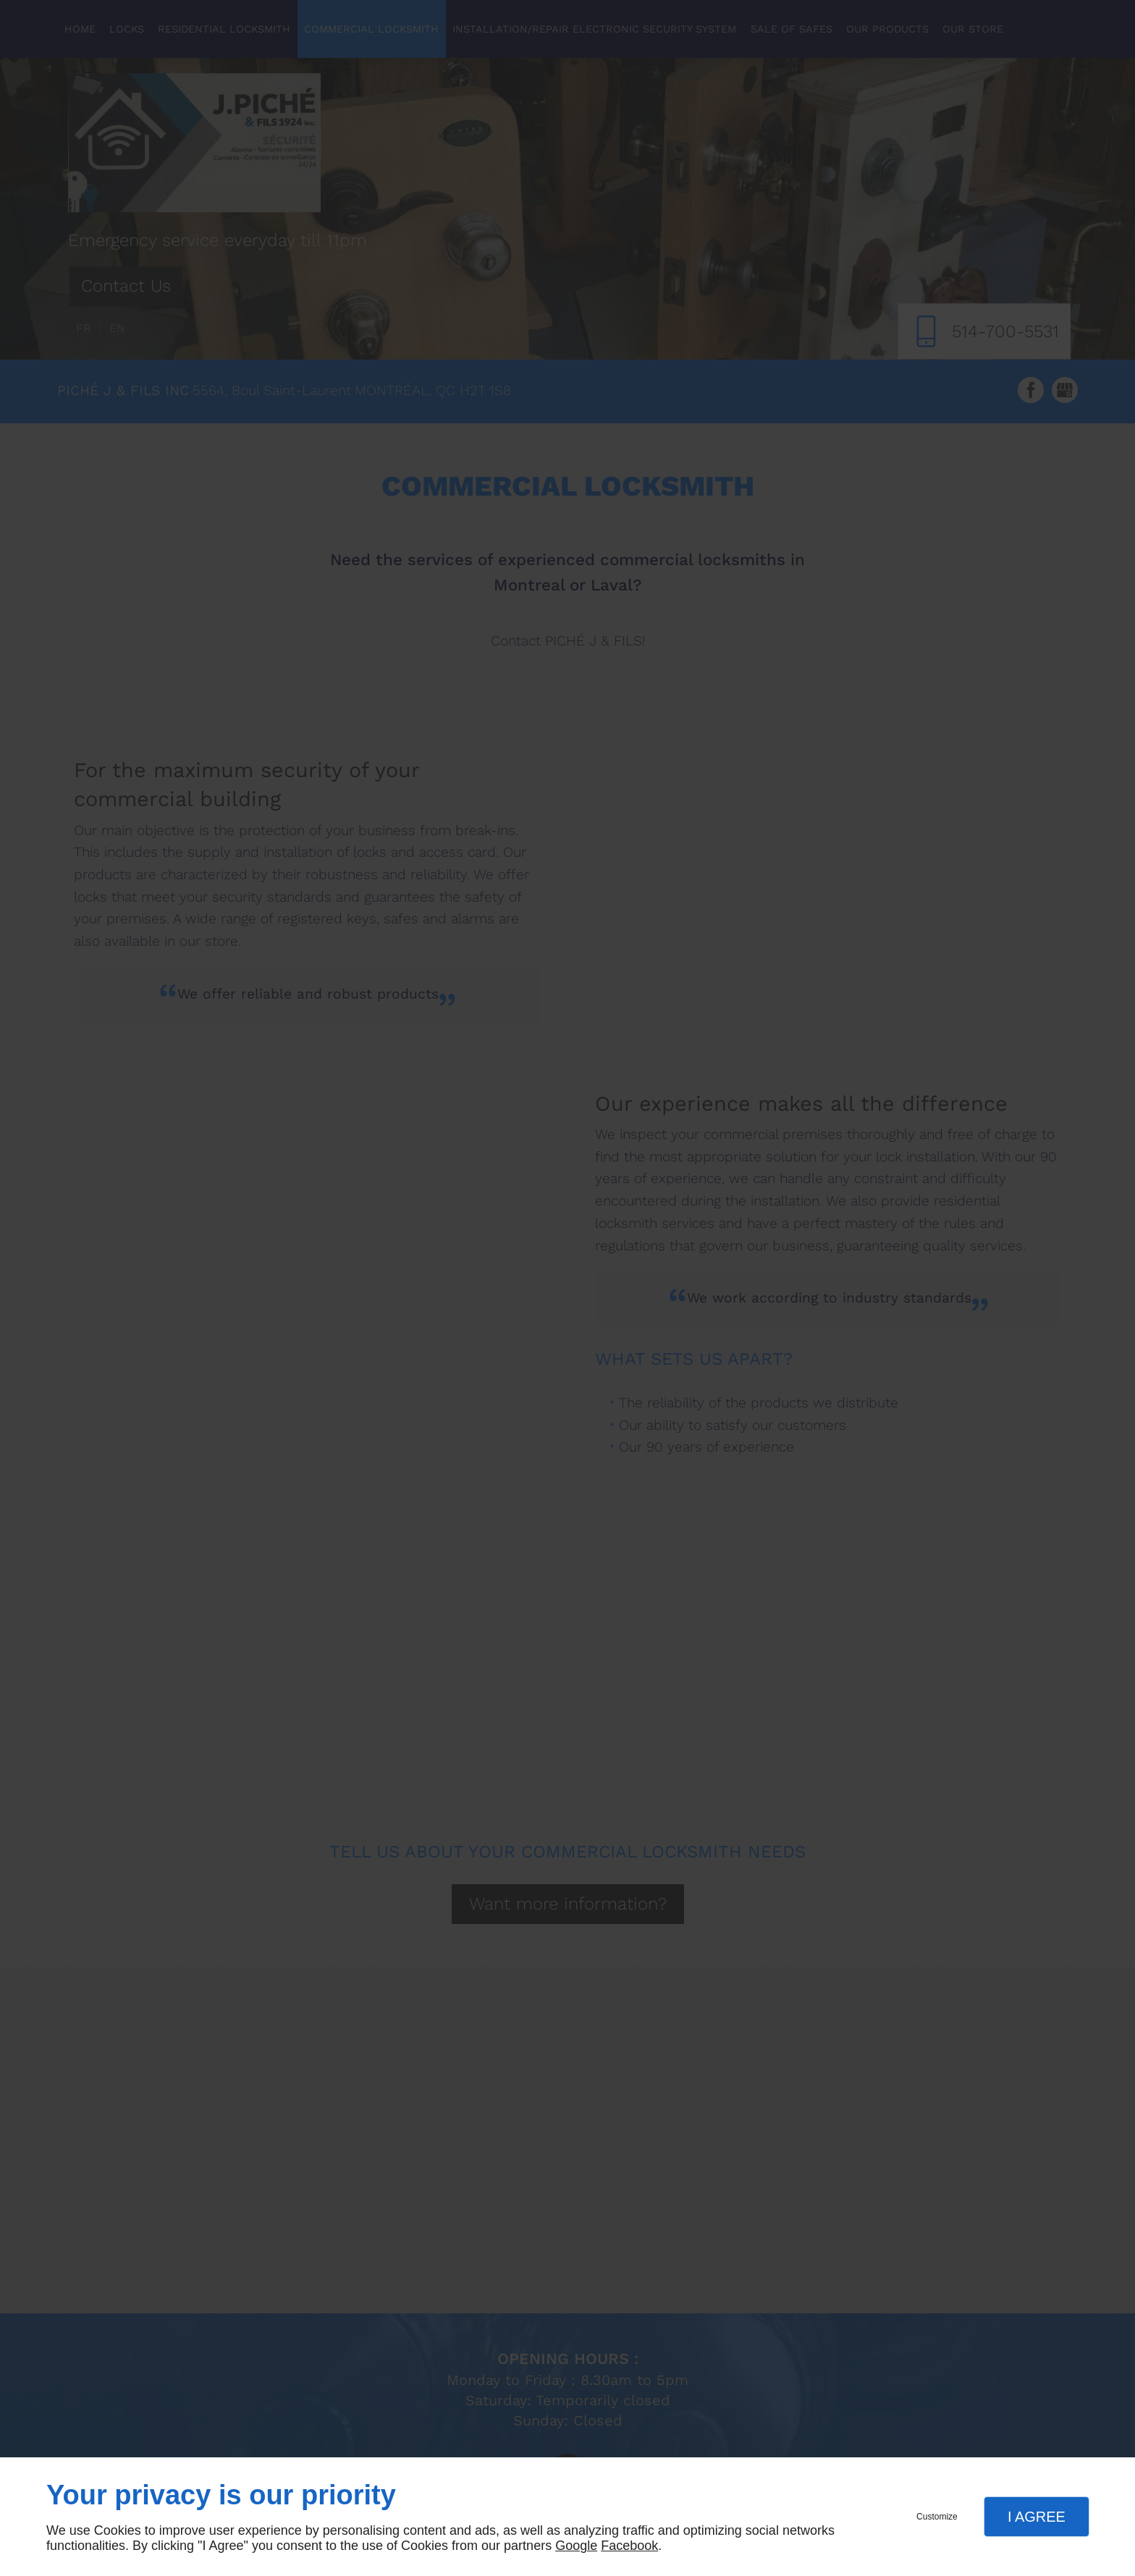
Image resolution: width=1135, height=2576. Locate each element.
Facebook (629, 2545)
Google (576, 2545)
